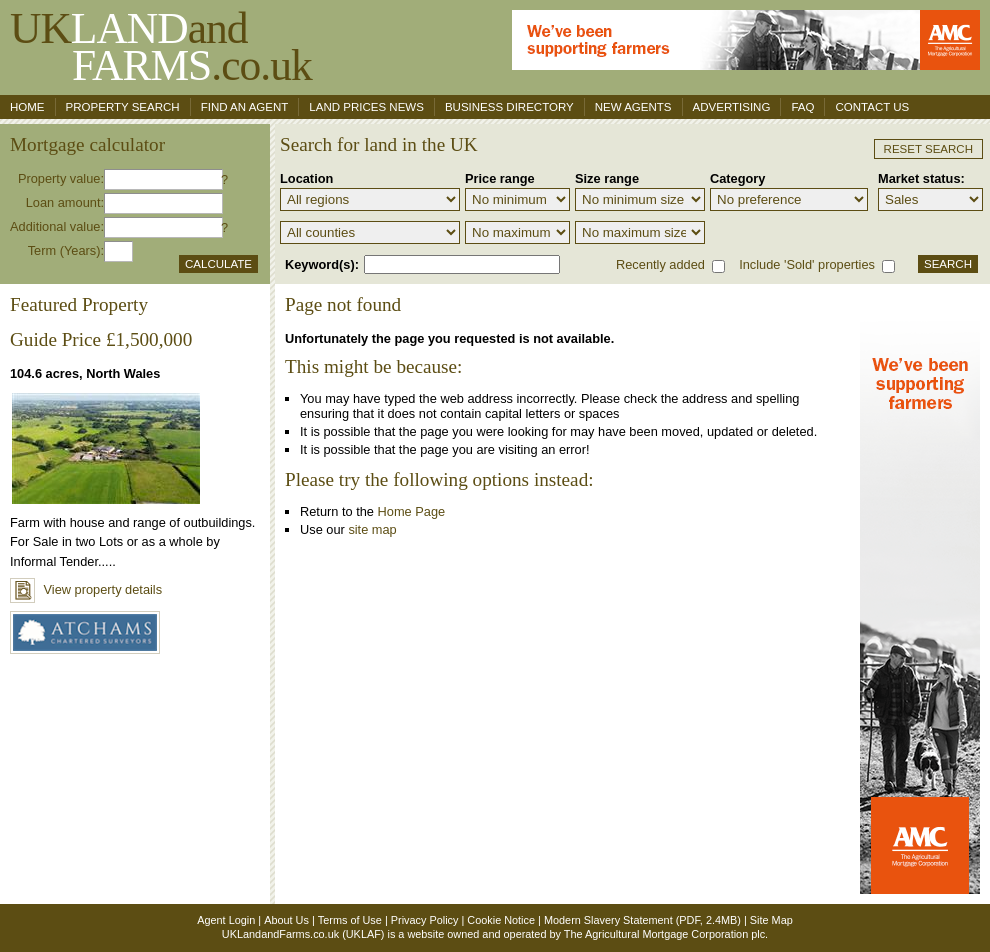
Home (27, 107)
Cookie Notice (501, 920)
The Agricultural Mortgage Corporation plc (664, 934)
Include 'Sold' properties (807, 264)
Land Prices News (366, 107)
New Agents (633, 107)
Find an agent (245, 107)
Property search (123, 107)
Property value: (61, 178)
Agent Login (226, 920)
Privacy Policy (425, 920)
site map (372, 529)
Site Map (771, 920)
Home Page (412, 511)
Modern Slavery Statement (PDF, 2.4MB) (642, 920)
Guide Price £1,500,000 (101, 339)
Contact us (872, 107)
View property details (86, 589)
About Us (286, 920)
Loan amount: (65, 202)
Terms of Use (350, 920)
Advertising (732, 107)
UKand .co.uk (161, 46)
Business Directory (509, 107)
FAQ (802, 107)
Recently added (660, 264)
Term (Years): (66, 250)
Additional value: (57, 226)
